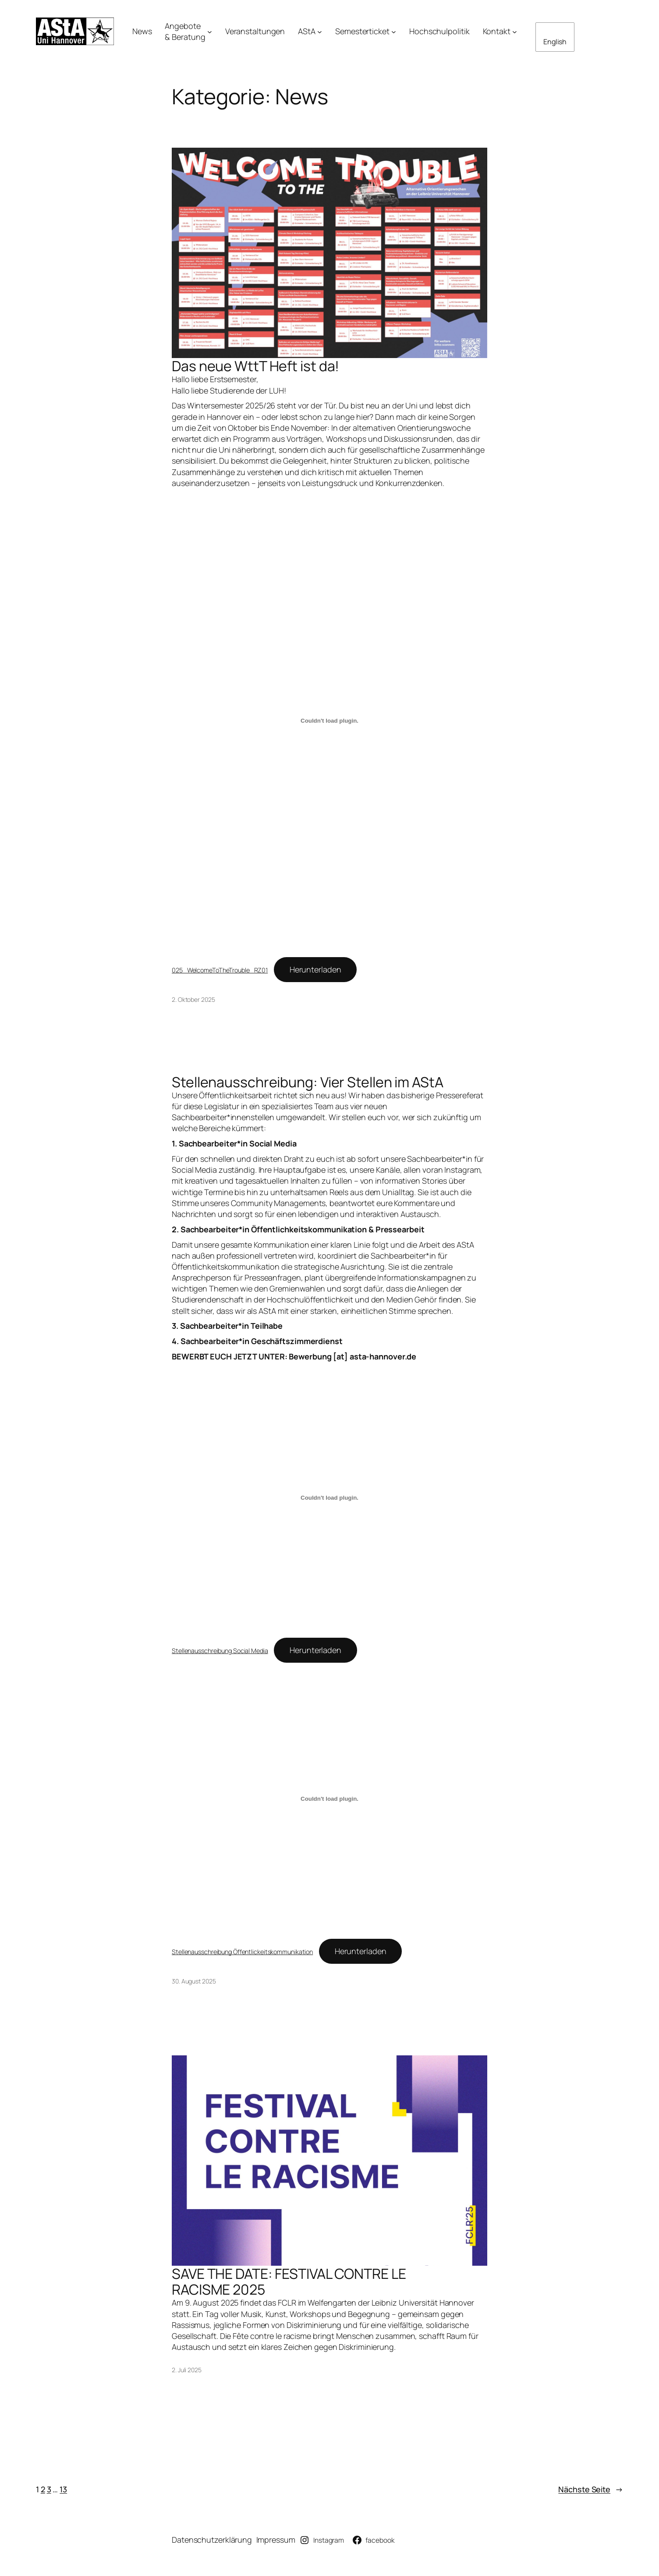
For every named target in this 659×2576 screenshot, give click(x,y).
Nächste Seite (590, 2489)
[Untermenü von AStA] (319, 31)
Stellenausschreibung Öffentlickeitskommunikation (242, 1952)
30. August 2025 (194, 1981)
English (555, 41)
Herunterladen (315, 969)
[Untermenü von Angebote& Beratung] (209, 31)
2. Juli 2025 (187, 2370)
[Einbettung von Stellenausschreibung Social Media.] (329, 1497)
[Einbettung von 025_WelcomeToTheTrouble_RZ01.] (329, 721)
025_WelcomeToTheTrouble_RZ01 (220, 970)
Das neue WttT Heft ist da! (255, 366)
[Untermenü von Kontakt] (514, 31)
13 (63, 2489)
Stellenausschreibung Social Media (220, 1650)
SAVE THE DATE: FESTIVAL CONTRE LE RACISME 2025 (289, 2281)
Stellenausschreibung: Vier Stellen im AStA (307, 1082)
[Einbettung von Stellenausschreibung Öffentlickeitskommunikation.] (329, 1798)
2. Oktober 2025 (193, 999)
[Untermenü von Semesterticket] (393, 31)
